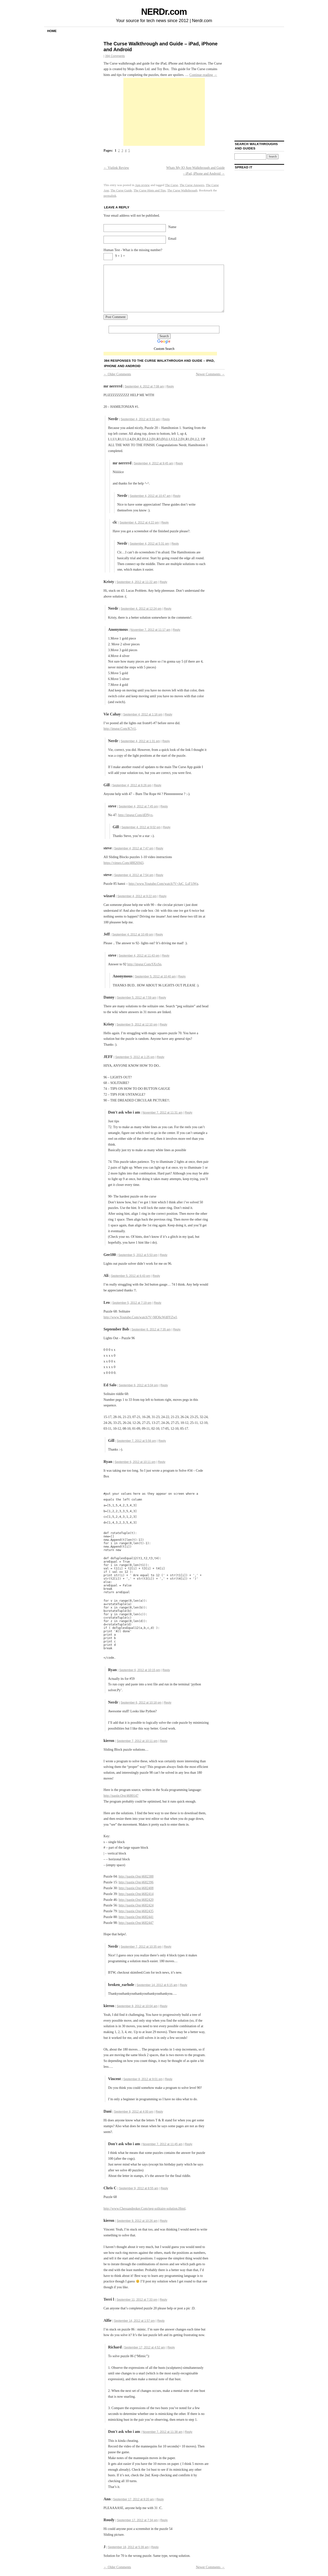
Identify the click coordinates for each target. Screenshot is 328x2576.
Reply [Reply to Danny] (162, 997)
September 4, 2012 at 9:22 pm (137, 896)
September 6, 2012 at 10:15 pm (139, 1670)
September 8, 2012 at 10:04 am (137, 2006)
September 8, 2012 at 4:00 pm (133, 2111)
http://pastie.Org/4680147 (121, 1795)
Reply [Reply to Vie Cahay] (168, 714)
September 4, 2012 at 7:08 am (144, 386)
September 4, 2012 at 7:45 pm (138, 806)
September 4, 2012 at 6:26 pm (132, 785)
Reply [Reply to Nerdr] (166, 419)
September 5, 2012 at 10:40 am (155, 976)
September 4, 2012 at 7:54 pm (133, 875)
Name (172, 227)
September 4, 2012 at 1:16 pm (142, 714)
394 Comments (115, 56)
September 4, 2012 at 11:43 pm (139, 955)
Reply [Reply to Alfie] (161, 2320)
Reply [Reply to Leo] (157, 1302)
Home (52, 31)
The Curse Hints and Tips (150, 190)
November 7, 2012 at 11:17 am (150, 630)
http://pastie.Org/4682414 (136, 1894)
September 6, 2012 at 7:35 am (151, 1329)
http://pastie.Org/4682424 (136, 1905)
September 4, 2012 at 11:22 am (137, 582)
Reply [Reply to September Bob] (177, 1329)
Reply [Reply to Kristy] (163, 582)
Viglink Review (116, 168)
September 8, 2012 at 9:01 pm (143, 2079)
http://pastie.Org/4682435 (136, 1911)
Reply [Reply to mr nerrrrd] (170, 386)
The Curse (171, 185)
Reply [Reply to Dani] (159, 2111)
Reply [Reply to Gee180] (164, 1255)
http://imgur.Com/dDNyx (135, 815)
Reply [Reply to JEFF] (160, 1057)
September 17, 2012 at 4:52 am (144, 2347)
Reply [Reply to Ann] (160, 2499)
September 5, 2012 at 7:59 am (136, 997)
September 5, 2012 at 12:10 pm (137, 1024)
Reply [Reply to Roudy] (164, 2520)
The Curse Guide (121, 190)
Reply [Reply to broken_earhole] (183, 1985)
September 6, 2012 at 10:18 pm (141, 1702)
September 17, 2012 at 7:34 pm (137, 2520)
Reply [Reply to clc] (165, 522)
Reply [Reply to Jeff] (159, 934)
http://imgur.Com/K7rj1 (120, 728)
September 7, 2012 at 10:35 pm (141, 1946)
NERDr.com (164, 12)
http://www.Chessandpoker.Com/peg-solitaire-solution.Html (144, 2208)
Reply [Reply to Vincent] (168, 2079)
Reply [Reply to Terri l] (163, 2299)
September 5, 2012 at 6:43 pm (130, 1276)
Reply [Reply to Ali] (156, 1276)
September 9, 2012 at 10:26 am (137, 2221)
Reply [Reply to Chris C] (164, 2188)
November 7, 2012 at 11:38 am (162, 2432)
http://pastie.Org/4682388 (136, 1876)
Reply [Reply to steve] (164, 806)
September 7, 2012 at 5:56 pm (136, 1441)
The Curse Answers (192, 185)
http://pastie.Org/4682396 (136, 1882)
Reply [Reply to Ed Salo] (164, 1385)
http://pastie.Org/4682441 (136, 1917)
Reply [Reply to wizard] (163, 896)
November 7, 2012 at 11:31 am (162, 1112)
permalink (110, 195)
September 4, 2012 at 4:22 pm (139, 522)
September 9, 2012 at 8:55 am (138, 2188)
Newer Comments (210, 374)
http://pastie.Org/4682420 (136, 1900)
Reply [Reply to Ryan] (161, 1462)
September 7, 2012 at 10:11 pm (137, 1741)
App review (142, 185)
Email (172, 238)
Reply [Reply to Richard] (171, 2347)
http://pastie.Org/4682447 (136, 1923)
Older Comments (117, 374)
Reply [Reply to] (176, 630)
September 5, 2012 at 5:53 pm (138, 1255)
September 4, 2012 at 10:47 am (150, 496)
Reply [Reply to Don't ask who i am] (188, 1112)
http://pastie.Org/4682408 (136, 1888)
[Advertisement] (164, 112)
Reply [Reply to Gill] (157, 785)
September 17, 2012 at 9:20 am (133, 2499)
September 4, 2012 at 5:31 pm (149, 543)
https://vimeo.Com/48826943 (124, 863)
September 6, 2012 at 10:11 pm (135, 1462)
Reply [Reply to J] (155, 2547)
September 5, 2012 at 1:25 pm (134, 1057)
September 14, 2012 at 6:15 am (156, 1985)
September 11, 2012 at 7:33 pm (136, 2299)
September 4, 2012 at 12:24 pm (141, 608)
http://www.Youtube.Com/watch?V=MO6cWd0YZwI (140, 1317)
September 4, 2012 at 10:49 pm (132, 934)
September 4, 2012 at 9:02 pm (140, 827)
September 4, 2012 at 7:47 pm (133, 848)
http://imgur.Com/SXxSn (144, 964)
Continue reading (203, 75)
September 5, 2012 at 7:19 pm (132, 1302)
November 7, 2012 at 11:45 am (162, 2144)
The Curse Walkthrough (182, 190)
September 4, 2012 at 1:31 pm (140, 741)
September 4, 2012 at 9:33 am (140, 419)
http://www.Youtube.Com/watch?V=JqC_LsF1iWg (163, 884)
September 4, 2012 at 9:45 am (153, 463)
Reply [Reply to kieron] (164, 1741)
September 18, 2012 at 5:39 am (128, 2547)
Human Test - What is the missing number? (133, 250)
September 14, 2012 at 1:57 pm (134, 2320)
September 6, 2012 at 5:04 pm (138, 1385)
